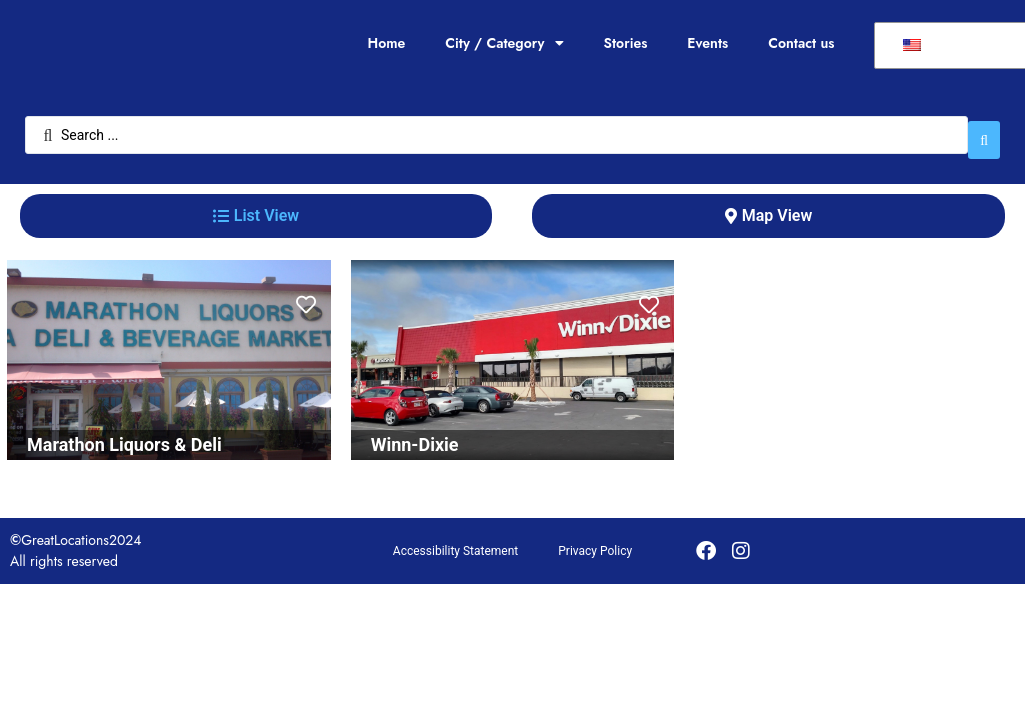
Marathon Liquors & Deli (124, 434)
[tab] (256, 206)
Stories (626, 43)
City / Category (504, 43)
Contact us (801, 43)
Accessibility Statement (455, 541)
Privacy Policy (595, 541)
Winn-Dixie (415, 434)
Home (386, 43)
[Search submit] (984, 130)
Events (707, 43)
